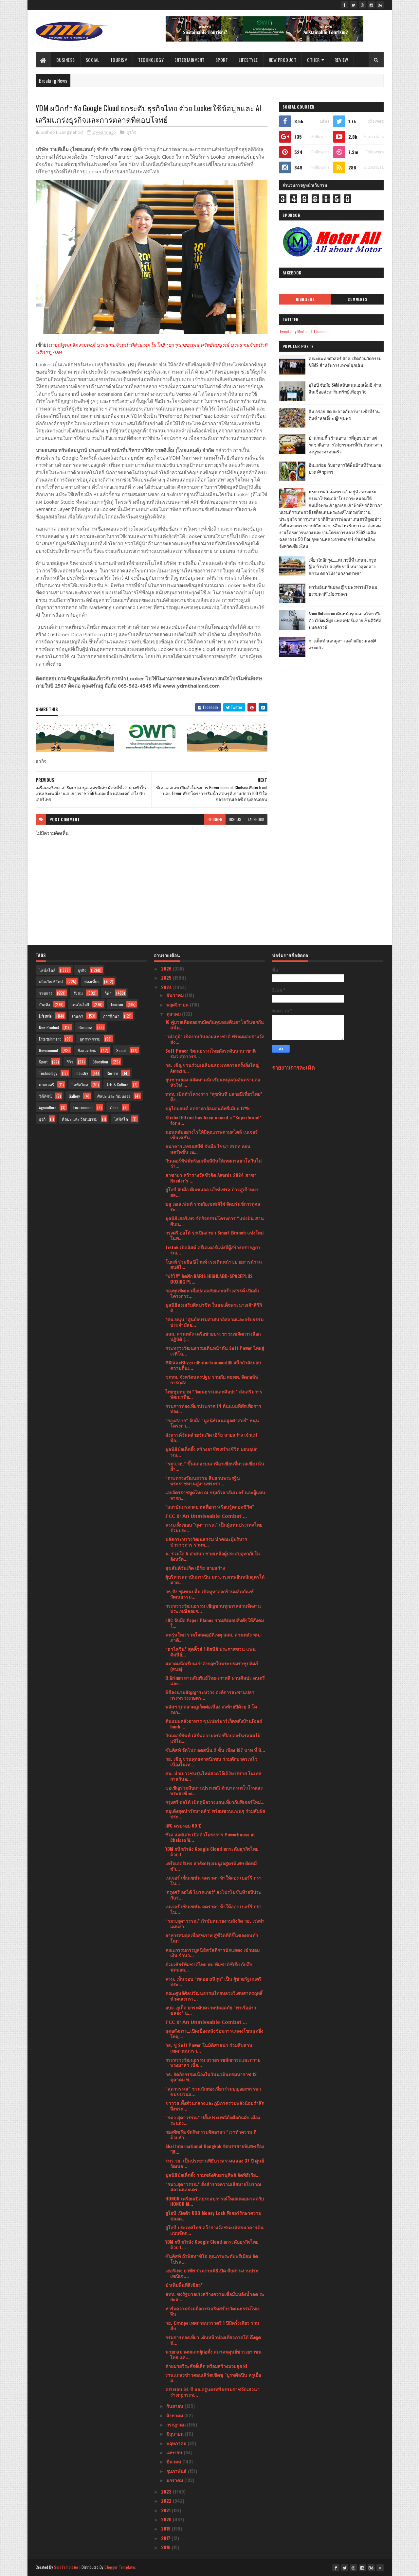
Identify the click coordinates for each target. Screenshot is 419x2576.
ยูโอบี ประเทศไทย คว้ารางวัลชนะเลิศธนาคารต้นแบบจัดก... (214, 2230)
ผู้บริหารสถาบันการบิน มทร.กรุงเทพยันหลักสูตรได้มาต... (214, 1579)
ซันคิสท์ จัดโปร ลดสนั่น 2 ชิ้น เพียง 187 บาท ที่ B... (215, 1749)
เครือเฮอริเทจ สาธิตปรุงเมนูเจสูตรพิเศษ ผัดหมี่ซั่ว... (211, 1866)
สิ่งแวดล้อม (87, 1050)
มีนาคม (174, 2461)
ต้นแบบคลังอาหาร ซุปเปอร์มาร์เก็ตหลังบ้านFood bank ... (213, 1723)
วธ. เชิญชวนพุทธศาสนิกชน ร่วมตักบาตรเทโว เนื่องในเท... (211, 1761)
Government (48, 1050)
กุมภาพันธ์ (177, 2470)
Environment (83, 1107)
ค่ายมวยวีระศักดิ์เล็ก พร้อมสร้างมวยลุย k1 (206, 2365)
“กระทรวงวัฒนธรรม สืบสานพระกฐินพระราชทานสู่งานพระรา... (202, 1480)
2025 (167, 977)
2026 (167, 968)
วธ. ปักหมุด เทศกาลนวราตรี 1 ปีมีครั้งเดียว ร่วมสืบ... (212, 2325)
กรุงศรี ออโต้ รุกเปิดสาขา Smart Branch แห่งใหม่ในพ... (214, 1235)
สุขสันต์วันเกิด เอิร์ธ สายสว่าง (195, 1567)
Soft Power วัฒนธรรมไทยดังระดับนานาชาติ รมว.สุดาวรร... (210, 1053)
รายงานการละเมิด (293, 1067)
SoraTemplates (66, 2567)
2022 (167, 2500)
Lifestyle (248, 59)
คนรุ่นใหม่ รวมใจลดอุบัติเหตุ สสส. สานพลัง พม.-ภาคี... (213, 1637)
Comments (357, 299)
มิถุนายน (175, 2433)
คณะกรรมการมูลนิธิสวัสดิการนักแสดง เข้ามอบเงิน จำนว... (212, 1952)
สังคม (78, 993)
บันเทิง (44, 1004)
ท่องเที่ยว (92, 981)
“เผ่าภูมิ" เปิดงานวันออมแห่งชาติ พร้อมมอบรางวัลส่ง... (214, 1039)
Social (93, 59)
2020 (167, 2519)
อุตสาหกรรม (90, 1039)
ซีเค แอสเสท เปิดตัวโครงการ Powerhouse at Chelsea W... (210, 1837)
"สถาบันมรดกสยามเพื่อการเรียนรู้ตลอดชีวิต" (209, 1506)
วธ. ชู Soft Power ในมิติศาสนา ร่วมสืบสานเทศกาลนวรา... (208, 2048)
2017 (166, 2537)
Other (313, 59)
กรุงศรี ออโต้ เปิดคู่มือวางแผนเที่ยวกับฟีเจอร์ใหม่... (214, 1801)
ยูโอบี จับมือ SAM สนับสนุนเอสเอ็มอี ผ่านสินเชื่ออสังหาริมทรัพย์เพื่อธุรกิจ (345, 388)
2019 (166, 2528)
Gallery (74, 1096)
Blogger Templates (120, 2567)
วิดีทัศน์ (45, 1096)
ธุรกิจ (131, 132)
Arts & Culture (117, 1084)
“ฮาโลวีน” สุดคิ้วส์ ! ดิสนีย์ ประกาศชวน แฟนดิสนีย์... (210, 1651)
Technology (151, 59)
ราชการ (45, 993)
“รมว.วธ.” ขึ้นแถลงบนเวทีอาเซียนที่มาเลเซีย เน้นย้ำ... (214, 1466)
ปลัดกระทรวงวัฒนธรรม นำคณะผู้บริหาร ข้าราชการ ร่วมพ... (206, 1541)
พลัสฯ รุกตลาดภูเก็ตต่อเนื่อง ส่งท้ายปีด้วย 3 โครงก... (211, 1709)
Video (114, 1107)
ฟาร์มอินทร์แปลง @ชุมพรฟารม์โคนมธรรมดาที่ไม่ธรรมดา (343, 590)
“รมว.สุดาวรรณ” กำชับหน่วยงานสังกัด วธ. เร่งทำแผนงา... (214, 1923)
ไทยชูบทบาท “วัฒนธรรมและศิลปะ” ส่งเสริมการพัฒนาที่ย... (213, 1394)
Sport (221, 59)
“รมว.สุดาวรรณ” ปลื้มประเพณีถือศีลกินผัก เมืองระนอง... (212, 2120)
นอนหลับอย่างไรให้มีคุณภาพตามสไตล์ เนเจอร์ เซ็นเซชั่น (211, 1134)
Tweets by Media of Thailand (303, 331)
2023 (167, 2491)
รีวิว (70, 1061)
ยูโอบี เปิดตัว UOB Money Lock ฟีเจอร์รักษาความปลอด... (213, 2215)
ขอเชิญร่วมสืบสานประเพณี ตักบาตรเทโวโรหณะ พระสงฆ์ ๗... (214, 1790)
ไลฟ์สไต (121, 1119)
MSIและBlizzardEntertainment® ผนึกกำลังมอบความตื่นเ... (213, 1365)
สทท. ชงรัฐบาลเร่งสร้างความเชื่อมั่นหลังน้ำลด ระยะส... (214, 2296)
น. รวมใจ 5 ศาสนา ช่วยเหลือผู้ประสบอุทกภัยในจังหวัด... (212, 1556)
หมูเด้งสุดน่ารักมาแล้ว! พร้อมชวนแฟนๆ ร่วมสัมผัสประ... (215, 1813)
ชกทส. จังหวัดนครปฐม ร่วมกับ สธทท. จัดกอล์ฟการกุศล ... (211, 1379)
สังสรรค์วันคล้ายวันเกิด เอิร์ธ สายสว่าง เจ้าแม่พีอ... (211, 1437)
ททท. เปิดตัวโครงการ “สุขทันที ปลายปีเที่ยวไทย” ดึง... (213, 1096)
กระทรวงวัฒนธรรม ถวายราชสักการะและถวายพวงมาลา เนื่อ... (212, 2062)
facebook (256, 819)
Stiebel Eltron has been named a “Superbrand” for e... (213, 1120)
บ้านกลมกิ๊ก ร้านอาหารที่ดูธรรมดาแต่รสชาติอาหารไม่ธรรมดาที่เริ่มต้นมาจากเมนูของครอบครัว (345, 444)
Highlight (305, 299)
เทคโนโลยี (80, 1004)
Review (341, 59)
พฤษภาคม (177, 2443)
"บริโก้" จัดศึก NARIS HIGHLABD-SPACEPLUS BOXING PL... (209, 1278)
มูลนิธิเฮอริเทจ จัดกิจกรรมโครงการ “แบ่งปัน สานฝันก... (214, 1221)
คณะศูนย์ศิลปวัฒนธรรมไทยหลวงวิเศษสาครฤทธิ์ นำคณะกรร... (214, 1995)
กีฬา (108, 993)
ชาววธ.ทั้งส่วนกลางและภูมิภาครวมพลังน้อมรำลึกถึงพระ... (214, 2105)
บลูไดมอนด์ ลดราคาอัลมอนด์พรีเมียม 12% (207, 1108)
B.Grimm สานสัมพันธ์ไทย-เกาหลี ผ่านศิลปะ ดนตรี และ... (215, 1680)
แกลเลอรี (46, 1084)
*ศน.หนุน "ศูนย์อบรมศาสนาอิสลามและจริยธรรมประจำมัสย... (214, 1322)
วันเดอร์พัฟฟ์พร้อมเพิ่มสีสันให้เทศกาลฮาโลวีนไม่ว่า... (213, 1163)
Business (65, 59)
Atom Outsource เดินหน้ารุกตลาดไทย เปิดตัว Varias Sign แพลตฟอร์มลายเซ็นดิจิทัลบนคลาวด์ (345, 620)
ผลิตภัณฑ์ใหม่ (51, 981)
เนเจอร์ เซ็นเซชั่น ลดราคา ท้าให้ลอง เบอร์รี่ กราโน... (213, 1880)
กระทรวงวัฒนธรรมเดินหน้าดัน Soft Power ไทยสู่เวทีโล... (214, 1350)
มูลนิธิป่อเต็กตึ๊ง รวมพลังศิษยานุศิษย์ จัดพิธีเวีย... (212, 2174)
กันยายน (175, 2405)
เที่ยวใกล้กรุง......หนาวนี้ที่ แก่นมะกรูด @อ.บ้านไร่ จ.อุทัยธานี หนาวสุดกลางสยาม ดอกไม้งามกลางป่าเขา (342, 566)
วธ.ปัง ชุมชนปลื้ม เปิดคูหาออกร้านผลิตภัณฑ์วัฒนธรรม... (209, 1594)
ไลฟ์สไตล (80, 1084)
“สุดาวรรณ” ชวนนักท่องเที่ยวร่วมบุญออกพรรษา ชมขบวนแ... (213, 2091)
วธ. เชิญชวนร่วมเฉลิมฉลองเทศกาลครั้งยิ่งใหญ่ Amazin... (212, 1067)
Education (100, 1061)
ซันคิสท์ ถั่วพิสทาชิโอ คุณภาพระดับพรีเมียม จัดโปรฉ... (211, 2258)
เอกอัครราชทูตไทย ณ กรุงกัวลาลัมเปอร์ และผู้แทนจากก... (215, 1495)
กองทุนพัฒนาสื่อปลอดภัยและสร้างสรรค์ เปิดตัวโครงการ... (212, 1293)
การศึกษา (111, 1016)
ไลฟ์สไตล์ (47, 970)
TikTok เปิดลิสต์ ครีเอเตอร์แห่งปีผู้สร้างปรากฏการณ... (212, 1250)
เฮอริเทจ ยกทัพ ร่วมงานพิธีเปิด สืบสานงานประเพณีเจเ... (211, 2273)
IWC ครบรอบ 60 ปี (183, 1825)
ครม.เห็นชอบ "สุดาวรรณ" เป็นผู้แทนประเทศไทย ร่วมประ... (213, 1527)
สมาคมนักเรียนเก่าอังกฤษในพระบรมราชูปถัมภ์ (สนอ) (211, 1666)
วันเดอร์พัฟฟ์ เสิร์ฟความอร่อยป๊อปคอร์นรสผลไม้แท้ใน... (212, 1738)
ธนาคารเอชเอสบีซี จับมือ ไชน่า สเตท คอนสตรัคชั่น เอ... (207, 1149)
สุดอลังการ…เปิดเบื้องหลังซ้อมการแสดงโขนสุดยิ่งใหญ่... (214, 2033)
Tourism (119, 59)
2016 (166, 2547)
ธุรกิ (42, 1119)
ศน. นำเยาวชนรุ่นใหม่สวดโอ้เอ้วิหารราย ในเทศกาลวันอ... (213, 1776)
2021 (166, 2510)
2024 (167, 987)
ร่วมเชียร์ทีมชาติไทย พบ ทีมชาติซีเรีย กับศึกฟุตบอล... (208, 1967)
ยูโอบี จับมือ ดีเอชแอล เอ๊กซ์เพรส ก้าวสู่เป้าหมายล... (211, 1192)
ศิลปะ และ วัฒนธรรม (80, 1119)
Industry (82, 1073)
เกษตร (77, 1016)
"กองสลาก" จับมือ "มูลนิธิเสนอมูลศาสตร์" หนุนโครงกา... (212, 1423)
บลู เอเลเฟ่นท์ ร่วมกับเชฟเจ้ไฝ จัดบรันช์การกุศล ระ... (212, 1206)
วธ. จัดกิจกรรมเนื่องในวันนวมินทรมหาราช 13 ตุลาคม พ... (211, 2077)
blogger (215, 819)
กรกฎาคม (176, 2424)
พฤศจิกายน (178, 1004)
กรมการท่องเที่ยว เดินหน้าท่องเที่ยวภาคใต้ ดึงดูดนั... (213, 2340)
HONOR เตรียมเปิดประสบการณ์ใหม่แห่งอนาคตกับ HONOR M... (214, 2201)
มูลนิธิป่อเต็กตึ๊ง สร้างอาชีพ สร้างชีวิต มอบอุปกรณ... (211, 1452)
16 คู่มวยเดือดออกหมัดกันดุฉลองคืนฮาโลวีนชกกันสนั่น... (214, 1024)
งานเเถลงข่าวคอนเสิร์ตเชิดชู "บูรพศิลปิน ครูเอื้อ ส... (213, 2377)
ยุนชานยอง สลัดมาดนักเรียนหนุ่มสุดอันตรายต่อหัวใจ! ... (212, 1082)
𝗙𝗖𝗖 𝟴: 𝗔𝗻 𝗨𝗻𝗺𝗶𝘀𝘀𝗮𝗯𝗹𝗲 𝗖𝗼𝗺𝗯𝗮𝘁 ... (206, 1515)
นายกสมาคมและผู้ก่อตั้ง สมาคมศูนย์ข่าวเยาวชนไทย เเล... (213, 2354)
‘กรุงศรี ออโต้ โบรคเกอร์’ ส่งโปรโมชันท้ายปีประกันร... (213, 1894)
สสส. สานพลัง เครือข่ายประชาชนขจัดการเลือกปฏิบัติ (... (213, 1336)
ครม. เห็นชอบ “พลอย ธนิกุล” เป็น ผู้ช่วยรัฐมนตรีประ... (213, 1981)
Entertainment (189, 59)
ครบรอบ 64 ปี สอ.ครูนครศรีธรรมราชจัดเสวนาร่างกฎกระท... (212, 2392)
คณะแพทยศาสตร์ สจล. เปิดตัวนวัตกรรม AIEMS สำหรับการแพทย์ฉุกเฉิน (345, 361)
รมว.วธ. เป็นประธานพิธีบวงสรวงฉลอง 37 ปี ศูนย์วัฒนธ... (214, 2163)
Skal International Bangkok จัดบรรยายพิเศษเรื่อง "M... (214, 2149)
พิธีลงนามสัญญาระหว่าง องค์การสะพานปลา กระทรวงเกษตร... (209, 1695)
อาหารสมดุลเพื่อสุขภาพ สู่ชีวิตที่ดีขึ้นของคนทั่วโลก (211, 1938)
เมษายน (175, 2452)
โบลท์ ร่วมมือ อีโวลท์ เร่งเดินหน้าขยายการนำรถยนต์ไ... (213, 1264)
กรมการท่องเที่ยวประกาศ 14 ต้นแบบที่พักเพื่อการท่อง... (213, 1408)
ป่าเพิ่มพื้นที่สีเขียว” (184, 2284)
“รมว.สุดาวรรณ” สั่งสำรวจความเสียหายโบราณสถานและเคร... (213, 2187)
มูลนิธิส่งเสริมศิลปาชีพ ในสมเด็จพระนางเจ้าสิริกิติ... (213, 1307)
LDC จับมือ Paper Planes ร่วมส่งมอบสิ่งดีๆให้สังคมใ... (214, 1623)
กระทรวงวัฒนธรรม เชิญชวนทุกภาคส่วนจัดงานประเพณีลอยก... (213, 1608)
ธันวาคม (175, 994)
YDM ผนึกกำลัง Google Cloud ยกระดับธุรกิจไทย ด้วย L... (211, 1851)
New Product (283, 59)
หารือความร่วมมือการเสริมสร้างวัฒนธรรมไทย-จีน (213, 2311)
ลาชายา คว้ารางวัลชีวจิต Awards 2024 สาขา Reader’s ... (211, 1177)
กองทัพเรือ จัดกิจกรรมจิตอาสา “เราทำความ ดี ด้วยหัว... (210, 2134)
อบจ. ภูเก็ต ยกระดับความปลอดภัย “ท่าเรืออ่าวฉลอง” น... (210, 2010)
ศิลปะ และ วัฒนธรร (113, 1096)
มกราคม (175, 2480)
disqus (235, 819)
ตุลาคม (174, 1013)
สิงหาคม (175, 2415)
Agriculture (47, 1107)
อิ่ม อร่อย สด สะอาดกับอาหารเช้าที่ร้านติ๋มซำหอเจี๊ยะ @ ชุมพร (344, 414)
